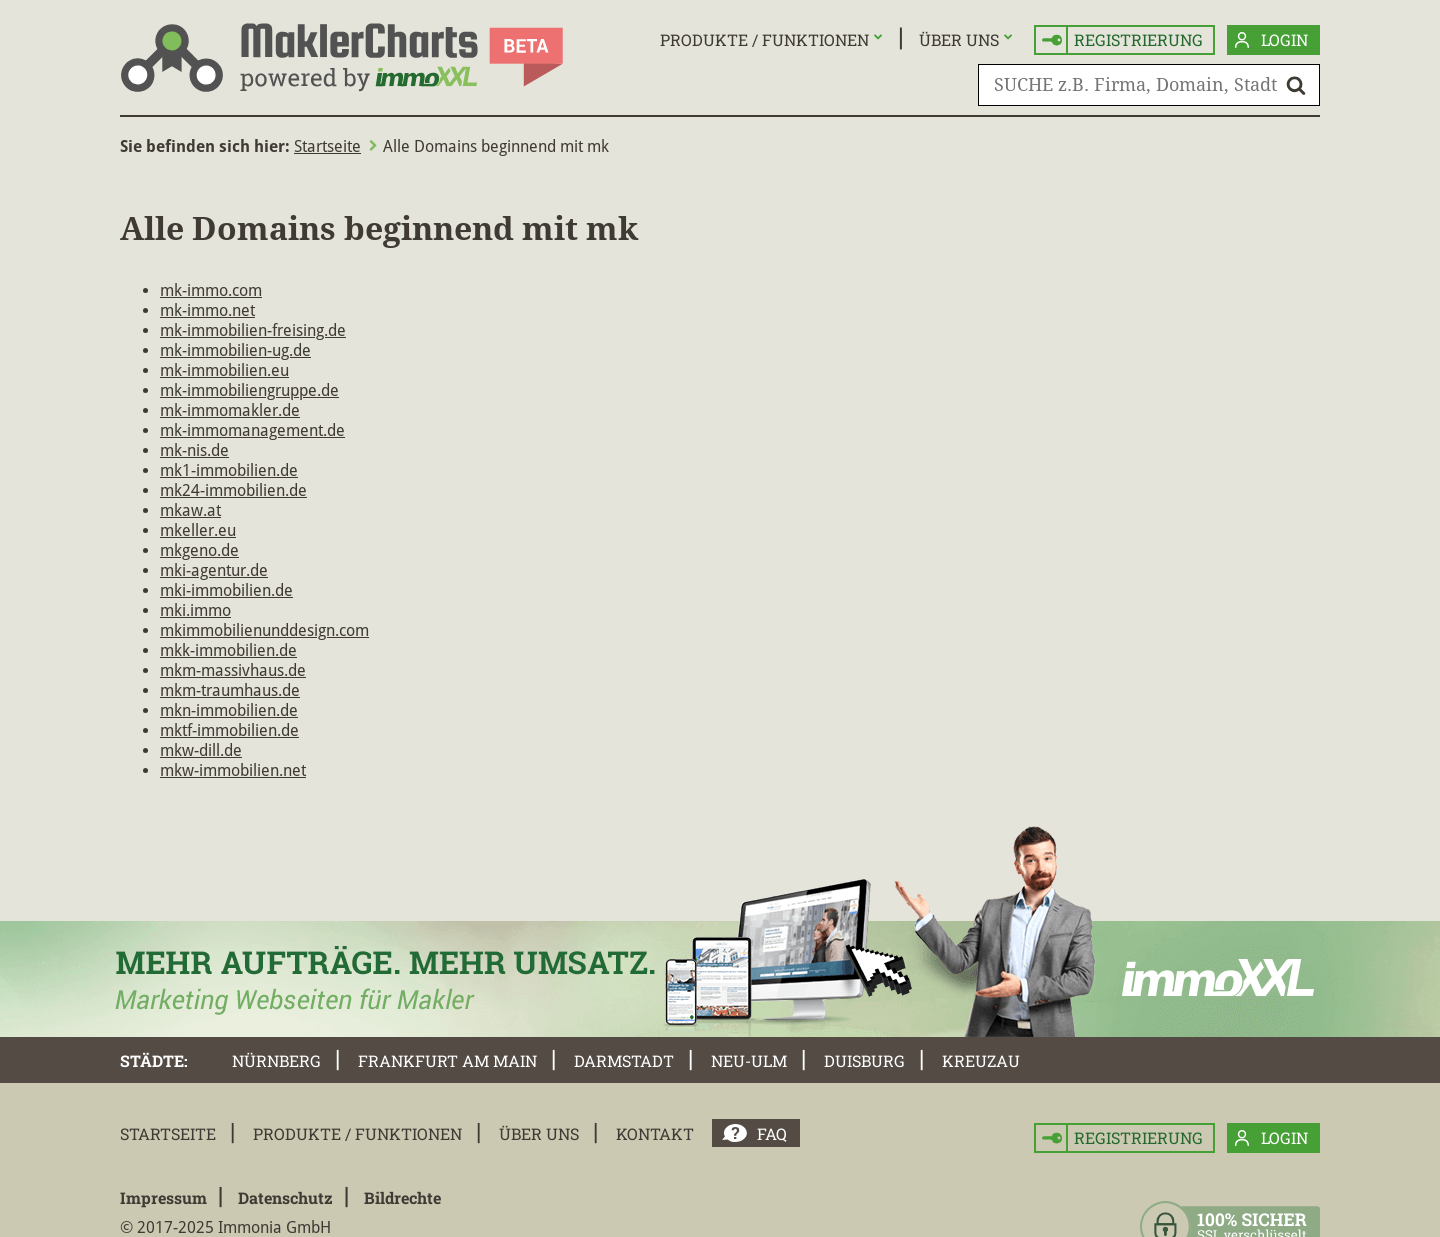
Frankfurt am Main (447, 1060)
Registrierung (1122, 40)
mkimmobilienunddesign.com (264, 630)
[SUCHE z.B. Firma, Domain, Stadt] (1149, 85)
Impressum (163, 1197)
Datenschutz (285, 1197)
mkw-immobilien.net (233, 770)
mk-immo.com (211, 290)
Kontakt (655, 1133)
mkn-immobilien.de (229, 710)
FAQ (772, 1133)
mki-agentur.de (214, 570)
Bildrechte (402, 1197)
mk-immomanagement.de (252, 430)
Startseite (327, 146)
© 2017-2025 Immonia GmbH (225, 1227)
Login (1271, 40)
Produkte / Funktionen (764, 39)
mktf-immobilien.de (229, 730)
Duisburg (864, 1060)
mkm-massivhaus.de (233, 670)
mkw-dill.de (201, 750)
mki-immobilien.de (226, 590)
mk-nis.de (194, 450)
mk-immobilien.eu (224, 370)
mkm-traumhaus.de (230, 690)
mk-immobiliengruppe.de (249, 390)
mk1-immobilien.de (229, 470)
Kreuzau (981, 1060)
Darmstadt (624, 1060)
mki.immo (195, 610)
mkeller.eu (198, 530)
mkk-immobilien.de (228, 650)
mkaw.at (190, 510)
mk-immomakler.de (230, 410)
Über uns (959, 39)
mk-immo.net (207, 310)
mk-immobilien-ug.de (235, 350)
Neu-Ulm (749, 1060)
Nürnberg (276, 1060)
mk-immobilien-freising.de (253, 330)
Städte (152, 1060)
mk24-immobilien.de (233, 490)
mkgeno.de (199, 550)
